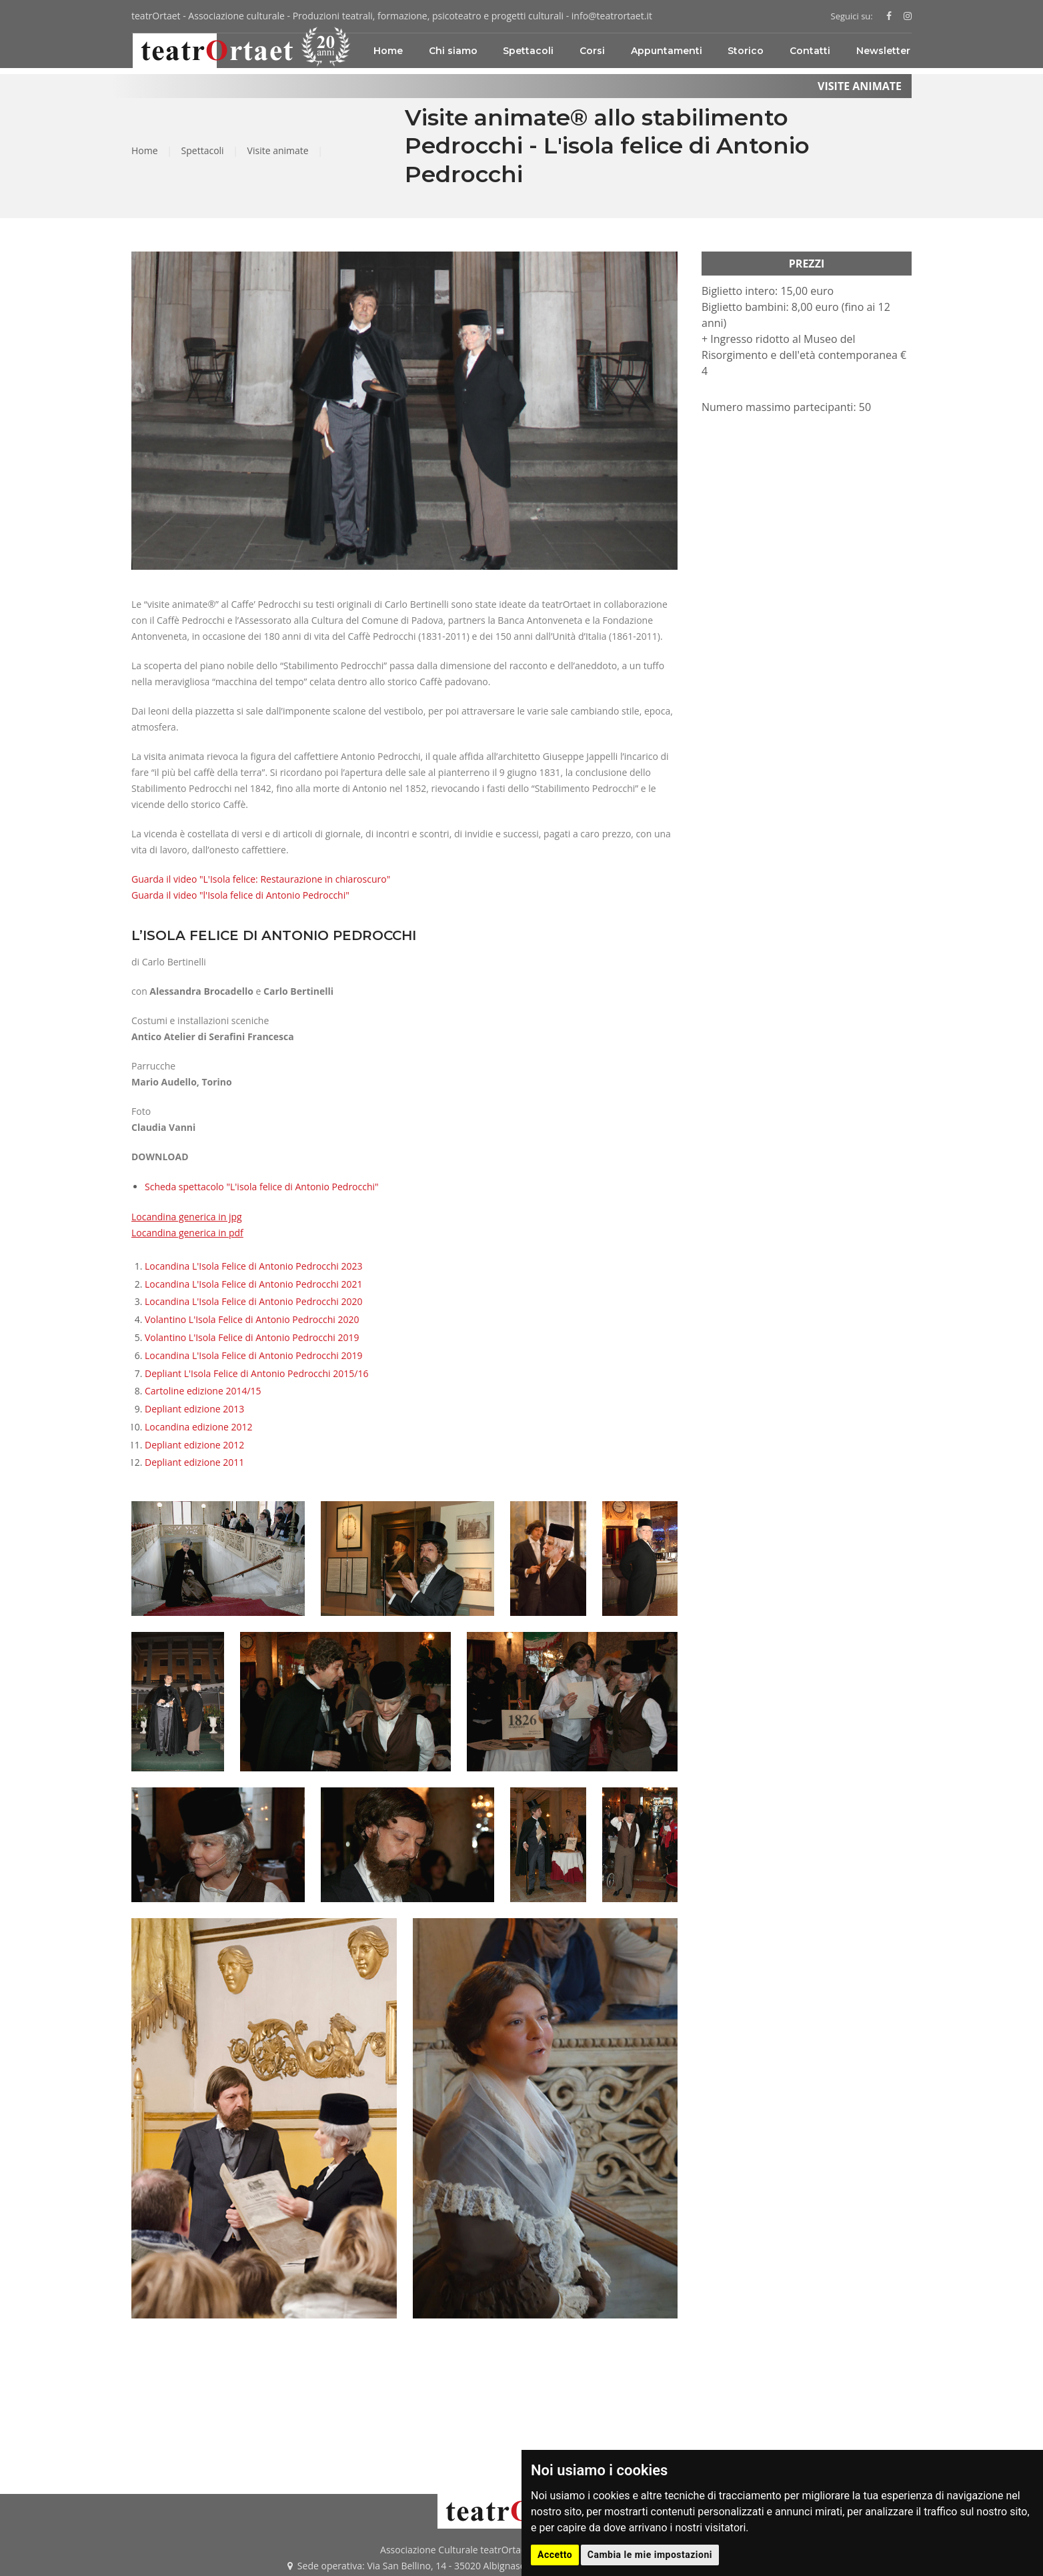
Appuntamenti (666, 51)
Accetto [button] (555, 2554)
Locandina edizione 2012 (199, 1426)
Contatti (810, 51)
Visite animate (278, 150)
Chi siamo (453, 51)
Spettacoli (528, 51)
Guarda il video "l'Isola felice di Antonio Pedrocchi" (240, 895)
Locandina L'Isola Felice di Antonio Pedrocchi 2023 (254, 1266)
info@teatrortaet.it (612, 15)
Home (388, 51)
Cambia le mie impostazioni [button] (650, 2554)
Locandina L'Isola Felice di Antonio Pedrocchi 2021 (254, 1284)
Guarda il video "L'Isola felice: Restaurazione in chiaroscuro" (260, 879)
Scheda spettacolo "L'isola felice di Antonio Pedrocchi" (262, 1186)
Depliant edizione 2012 (194, 1444)
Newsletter (883, 51)
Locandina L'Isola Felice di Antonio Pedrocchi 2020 (254, 1301)
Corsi (592, 51)
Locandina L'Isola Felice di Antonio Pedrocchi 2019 (254, 1355)
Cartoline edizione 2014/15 (203, 1390)
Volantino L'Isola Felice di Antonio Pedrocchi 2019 (252, 1337)
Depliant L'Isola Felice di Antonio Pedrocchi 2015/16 (256, 1373)
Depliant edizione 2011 (194, 1462)
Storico (746, 51)
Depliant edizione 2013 (194, 1408)
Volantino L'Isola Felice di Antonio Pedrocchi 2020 (252, 1319)
